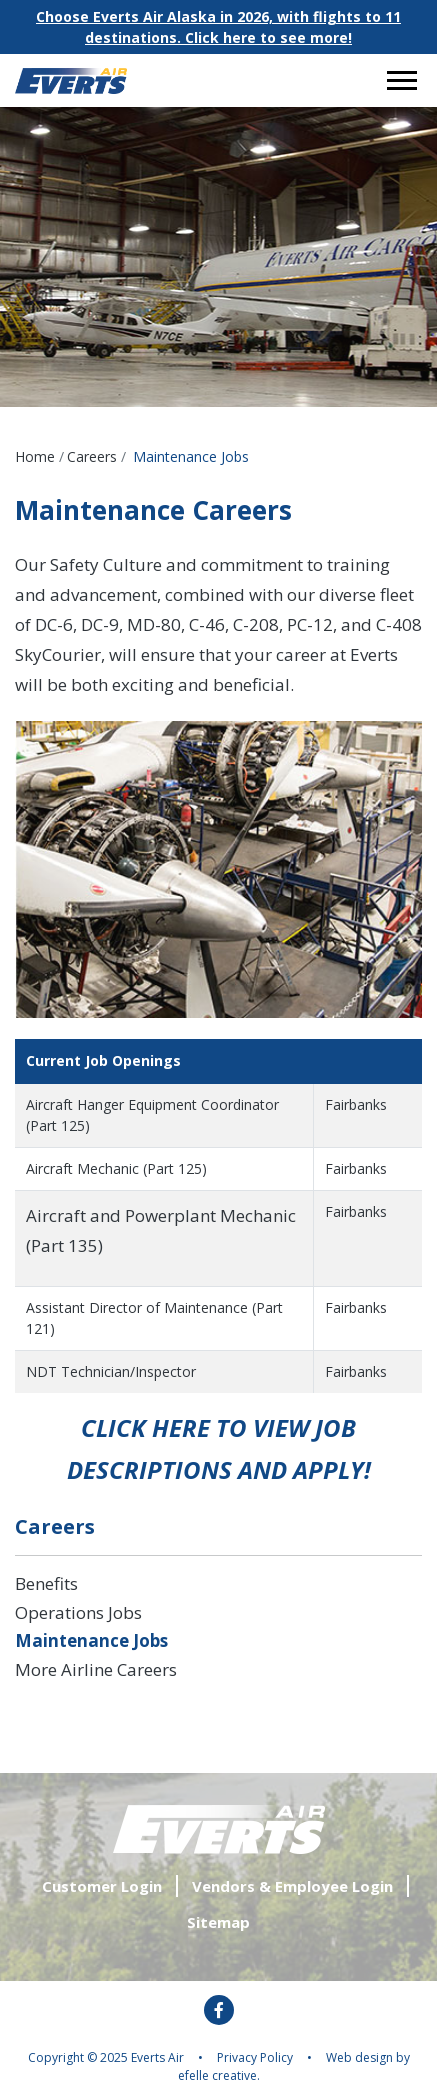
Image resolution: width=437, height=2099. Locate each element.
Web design (359, 2057)
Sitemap (218, 1922)
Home (35, 456)
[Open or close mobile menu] (402, 80)
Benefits (46, 1583)
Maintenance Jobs (91, 1640)
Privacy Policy (255, 2057)
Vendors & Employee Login (292, 1886)
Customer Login (102, 1886)
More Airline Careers (96, 1669)
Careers (92, 456)
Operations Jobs (78, 1612)
